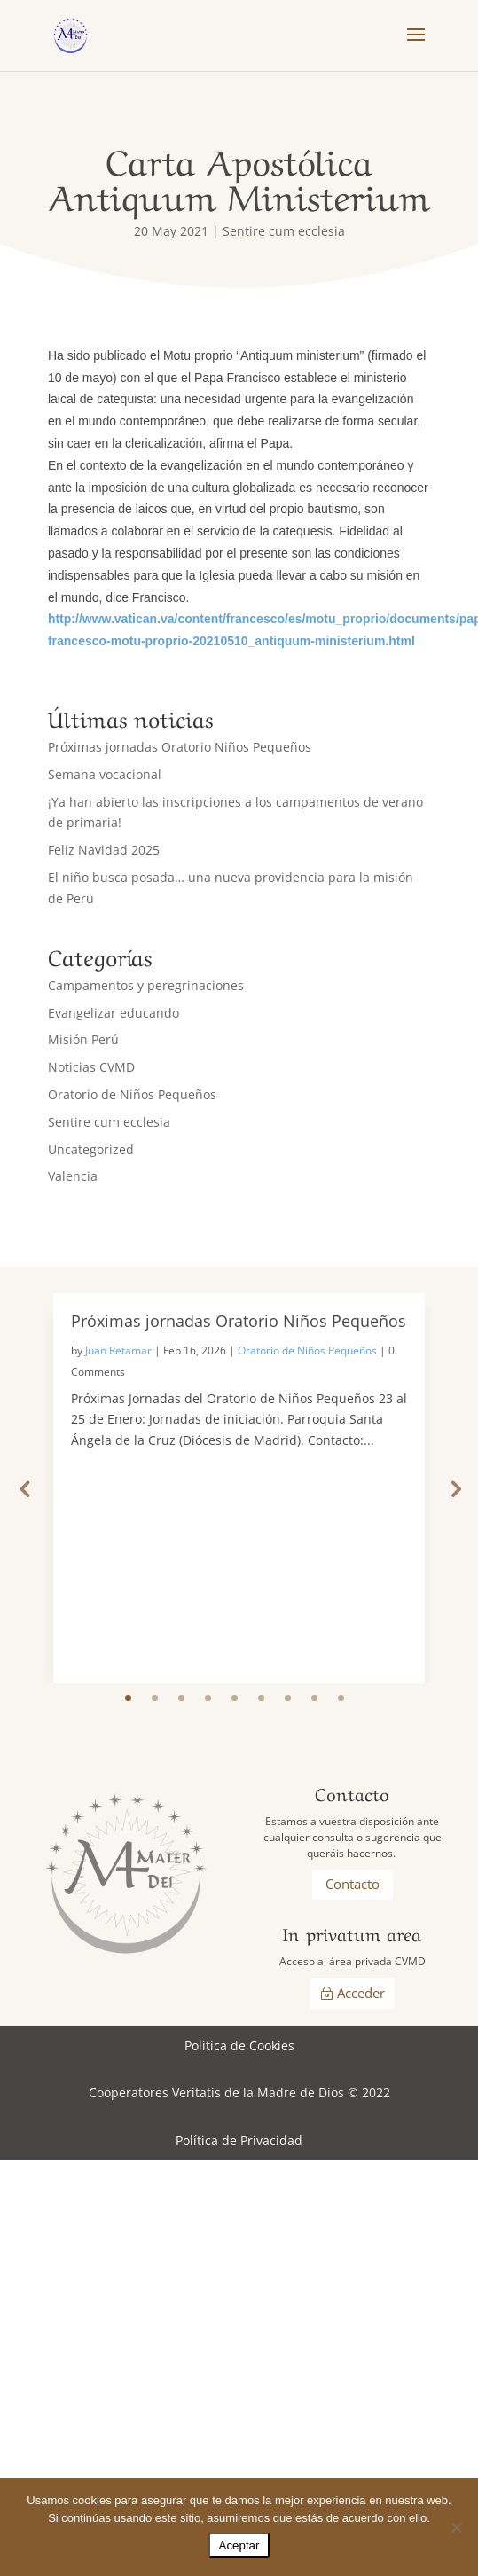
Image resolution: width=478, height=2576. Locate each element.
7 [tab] (288, 1698)
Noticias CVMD (91, 1066)
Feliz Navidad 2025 (104, 849)
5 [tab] (234, 1698)
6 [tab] (261, 1698)
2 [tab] (155, 1698)
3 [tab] (181, 1698)
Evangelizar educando (113, 1012)
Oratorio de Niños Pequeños (132, 1094)
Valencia (73, 1175)
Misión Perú (83, 1039)
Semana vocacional (104, 774)
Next (454, 1488)
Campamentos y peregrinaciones (146, 985)
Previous (24, 1488)
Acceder (361, 1993)
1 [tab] (128, 1698)
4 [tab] (208, 1698)
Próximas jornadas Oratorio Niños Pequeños (179, 746)
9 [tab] (341, 1698)
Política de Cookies (239, 2045)
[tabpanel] (239, 1488)
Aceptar (239, 2545)
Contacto (352, 1884)
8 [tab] (314, 1698)
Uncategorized (91, 1149)
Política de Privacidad (239, 2140)
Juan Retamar (118, 1350)
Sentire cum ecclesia (284, 230)
